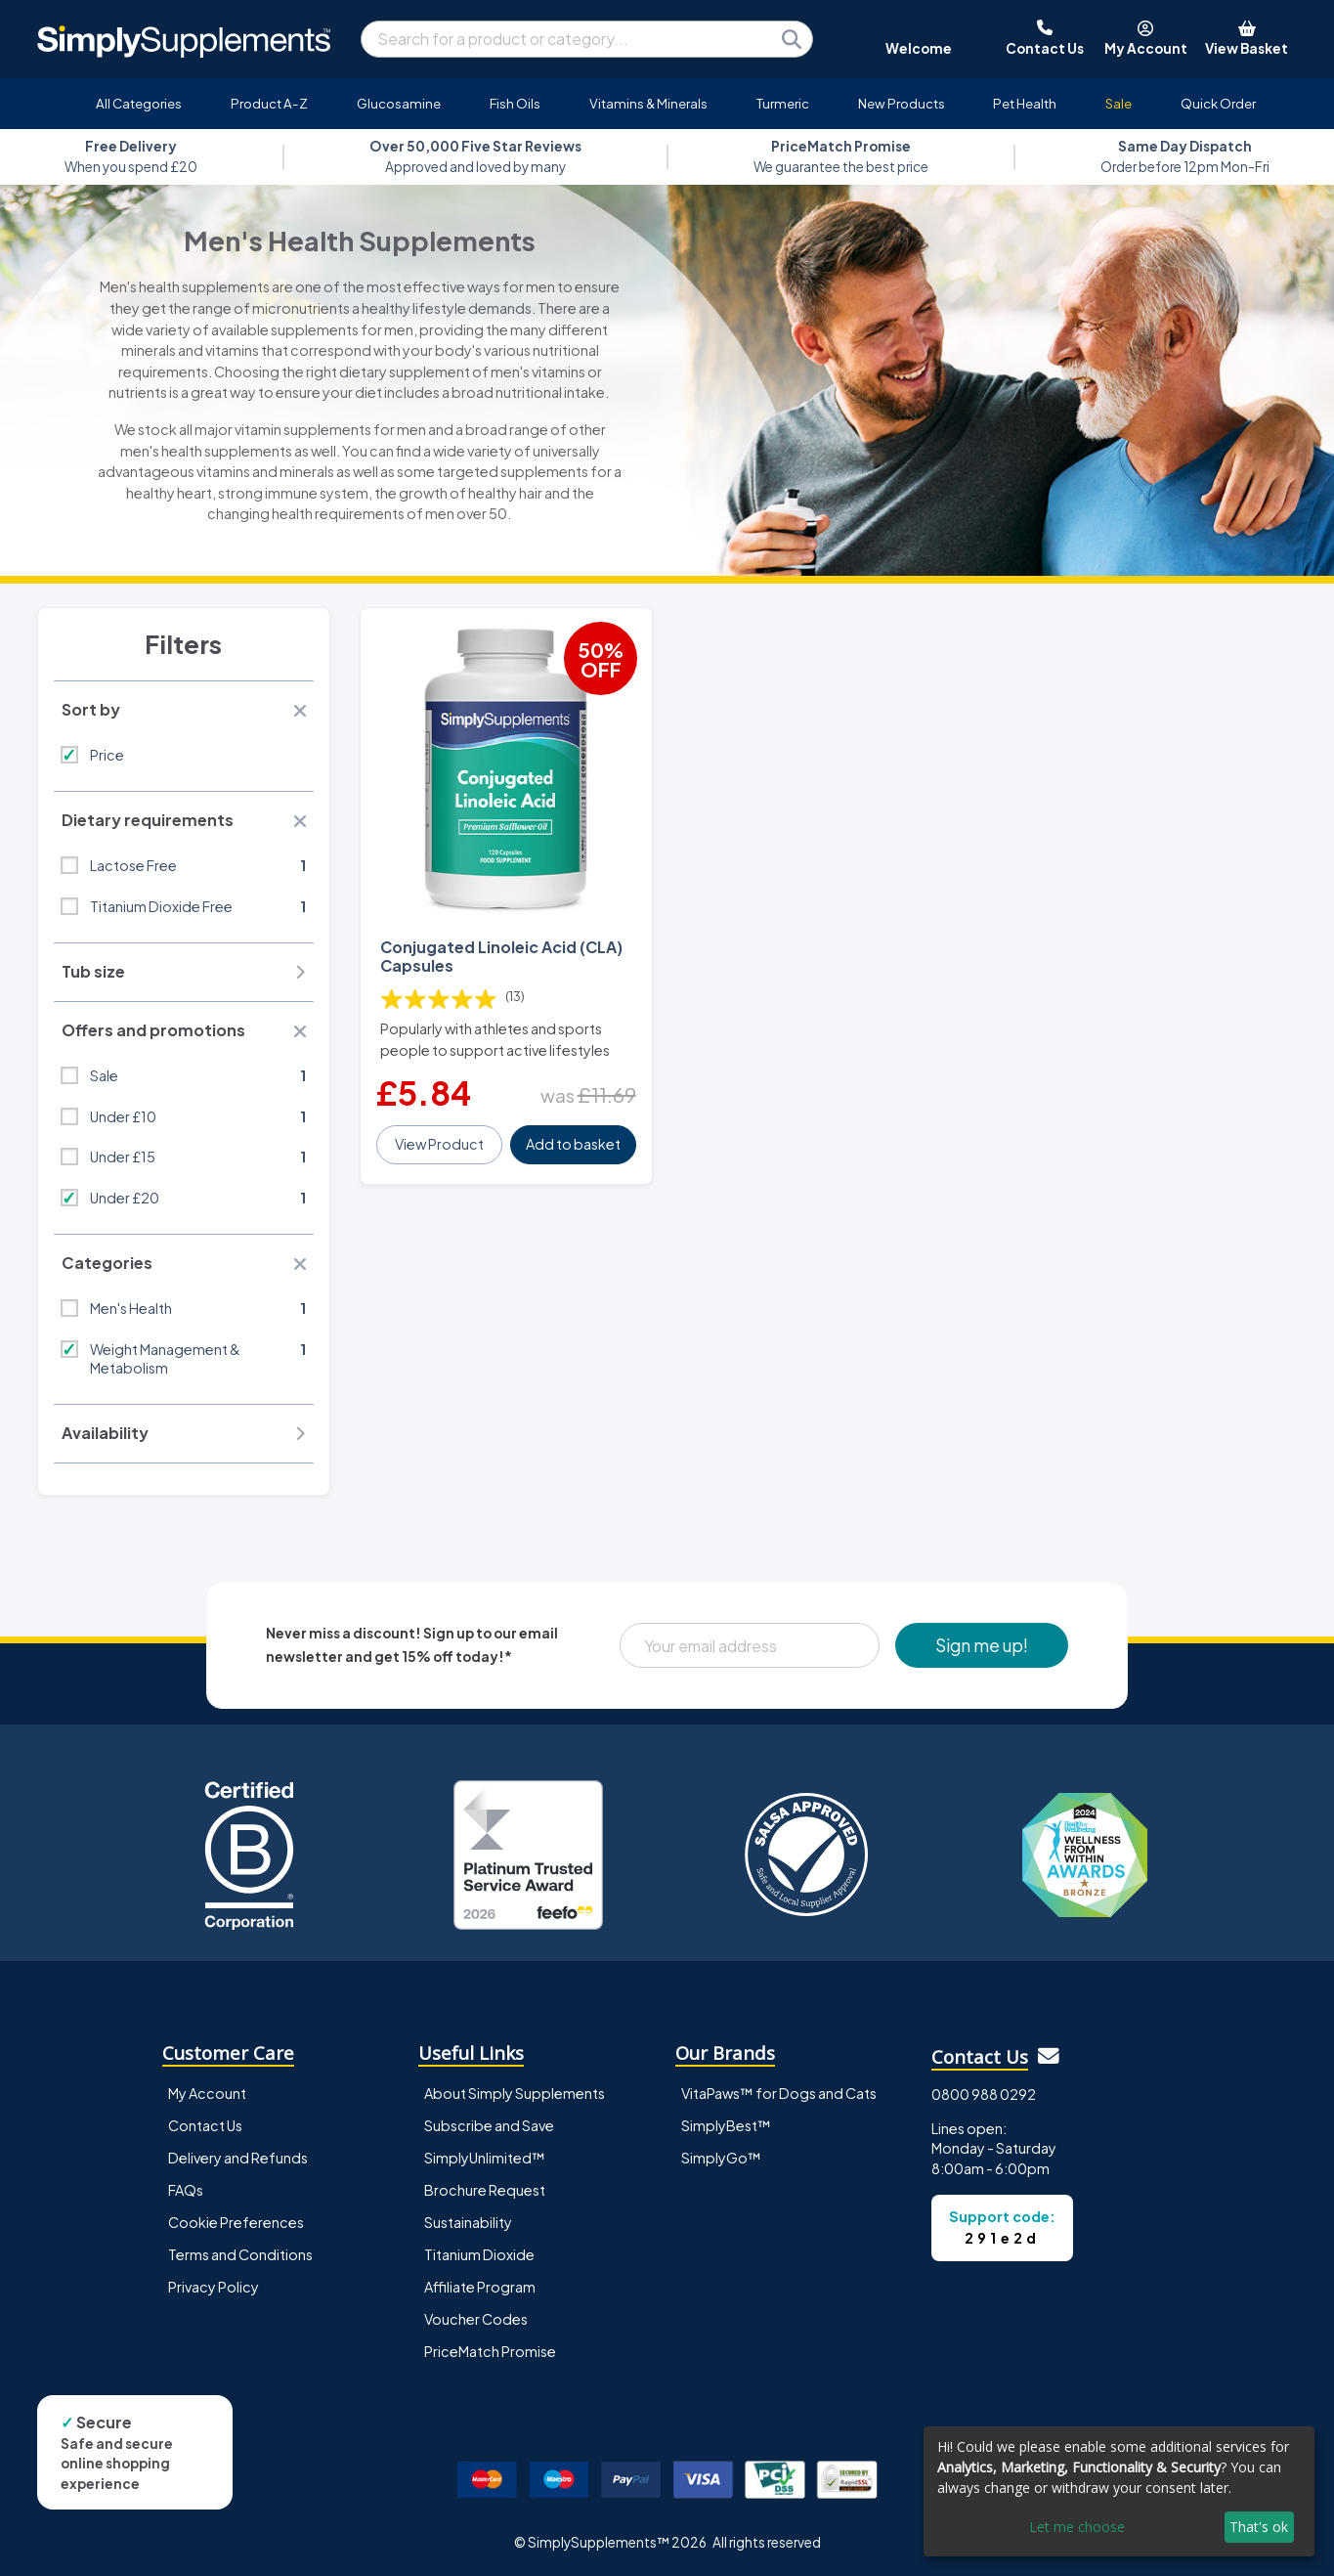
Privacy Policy (213, 2286)
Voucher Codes (476, 2319)
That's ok (1258, 2526)
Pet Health (1024, 103)
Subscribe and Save (489, 2125)
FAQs (185, 2190)
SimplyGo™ (721, 2157)
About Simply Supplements (514, 2093)
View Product (439, 1144)
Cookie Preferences (236, 2222)
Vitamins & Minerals (648, 103)
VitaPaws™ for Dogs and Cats (779, 2093)
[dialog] (1119, 2491)
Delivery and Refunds (238, 2157)
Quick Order (1218, 103)
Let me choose (1077, 2526)
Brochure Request (484, 2190)
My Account (207, 2093)
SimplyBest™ (726, 2125)
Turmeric (782, 103)
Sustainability (468, 2222)
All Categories (139, 103)
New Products (901, 103)
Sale (1118, 103)
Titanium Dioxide (479, 2254)
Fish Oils (515, 103)
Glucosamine (399, 103)
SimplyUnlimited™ (484, 2157)
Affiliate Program (480, 2286)
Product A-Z (269, 103)
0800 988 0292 (983, 2094)
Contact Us (205, 2125)
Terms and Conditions (240, 2254)
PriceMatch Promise (490, 2351)
